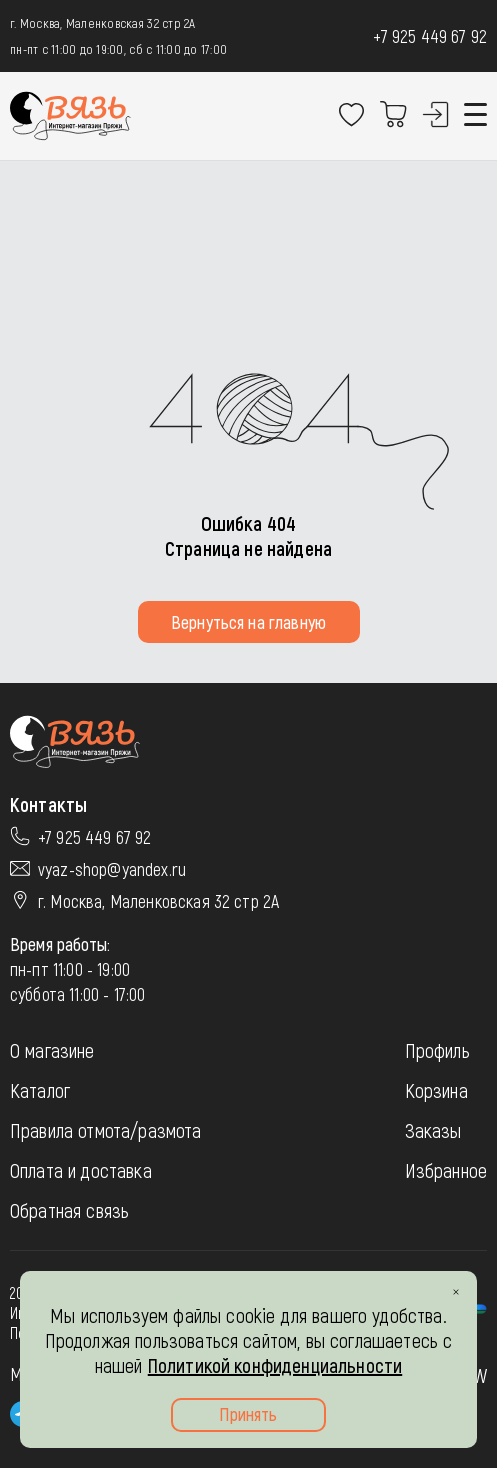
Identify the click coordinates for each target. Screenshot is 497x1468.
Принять (248, 1414)
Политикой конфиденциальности (275, 1365)
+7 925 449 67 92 (430, 36)
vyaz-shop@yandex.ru (112, 869)
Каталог (40, 1090)
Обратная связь (69, 1210)
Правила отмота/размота (106, 1130)
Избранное (446, 1170)
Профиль (437, 1050)
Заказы (433, 1130)
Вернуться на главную (248, 622)
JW (478, 1375)
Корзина (436, 1090)
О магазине (52, 1050)
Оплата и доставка (81, 1170)
